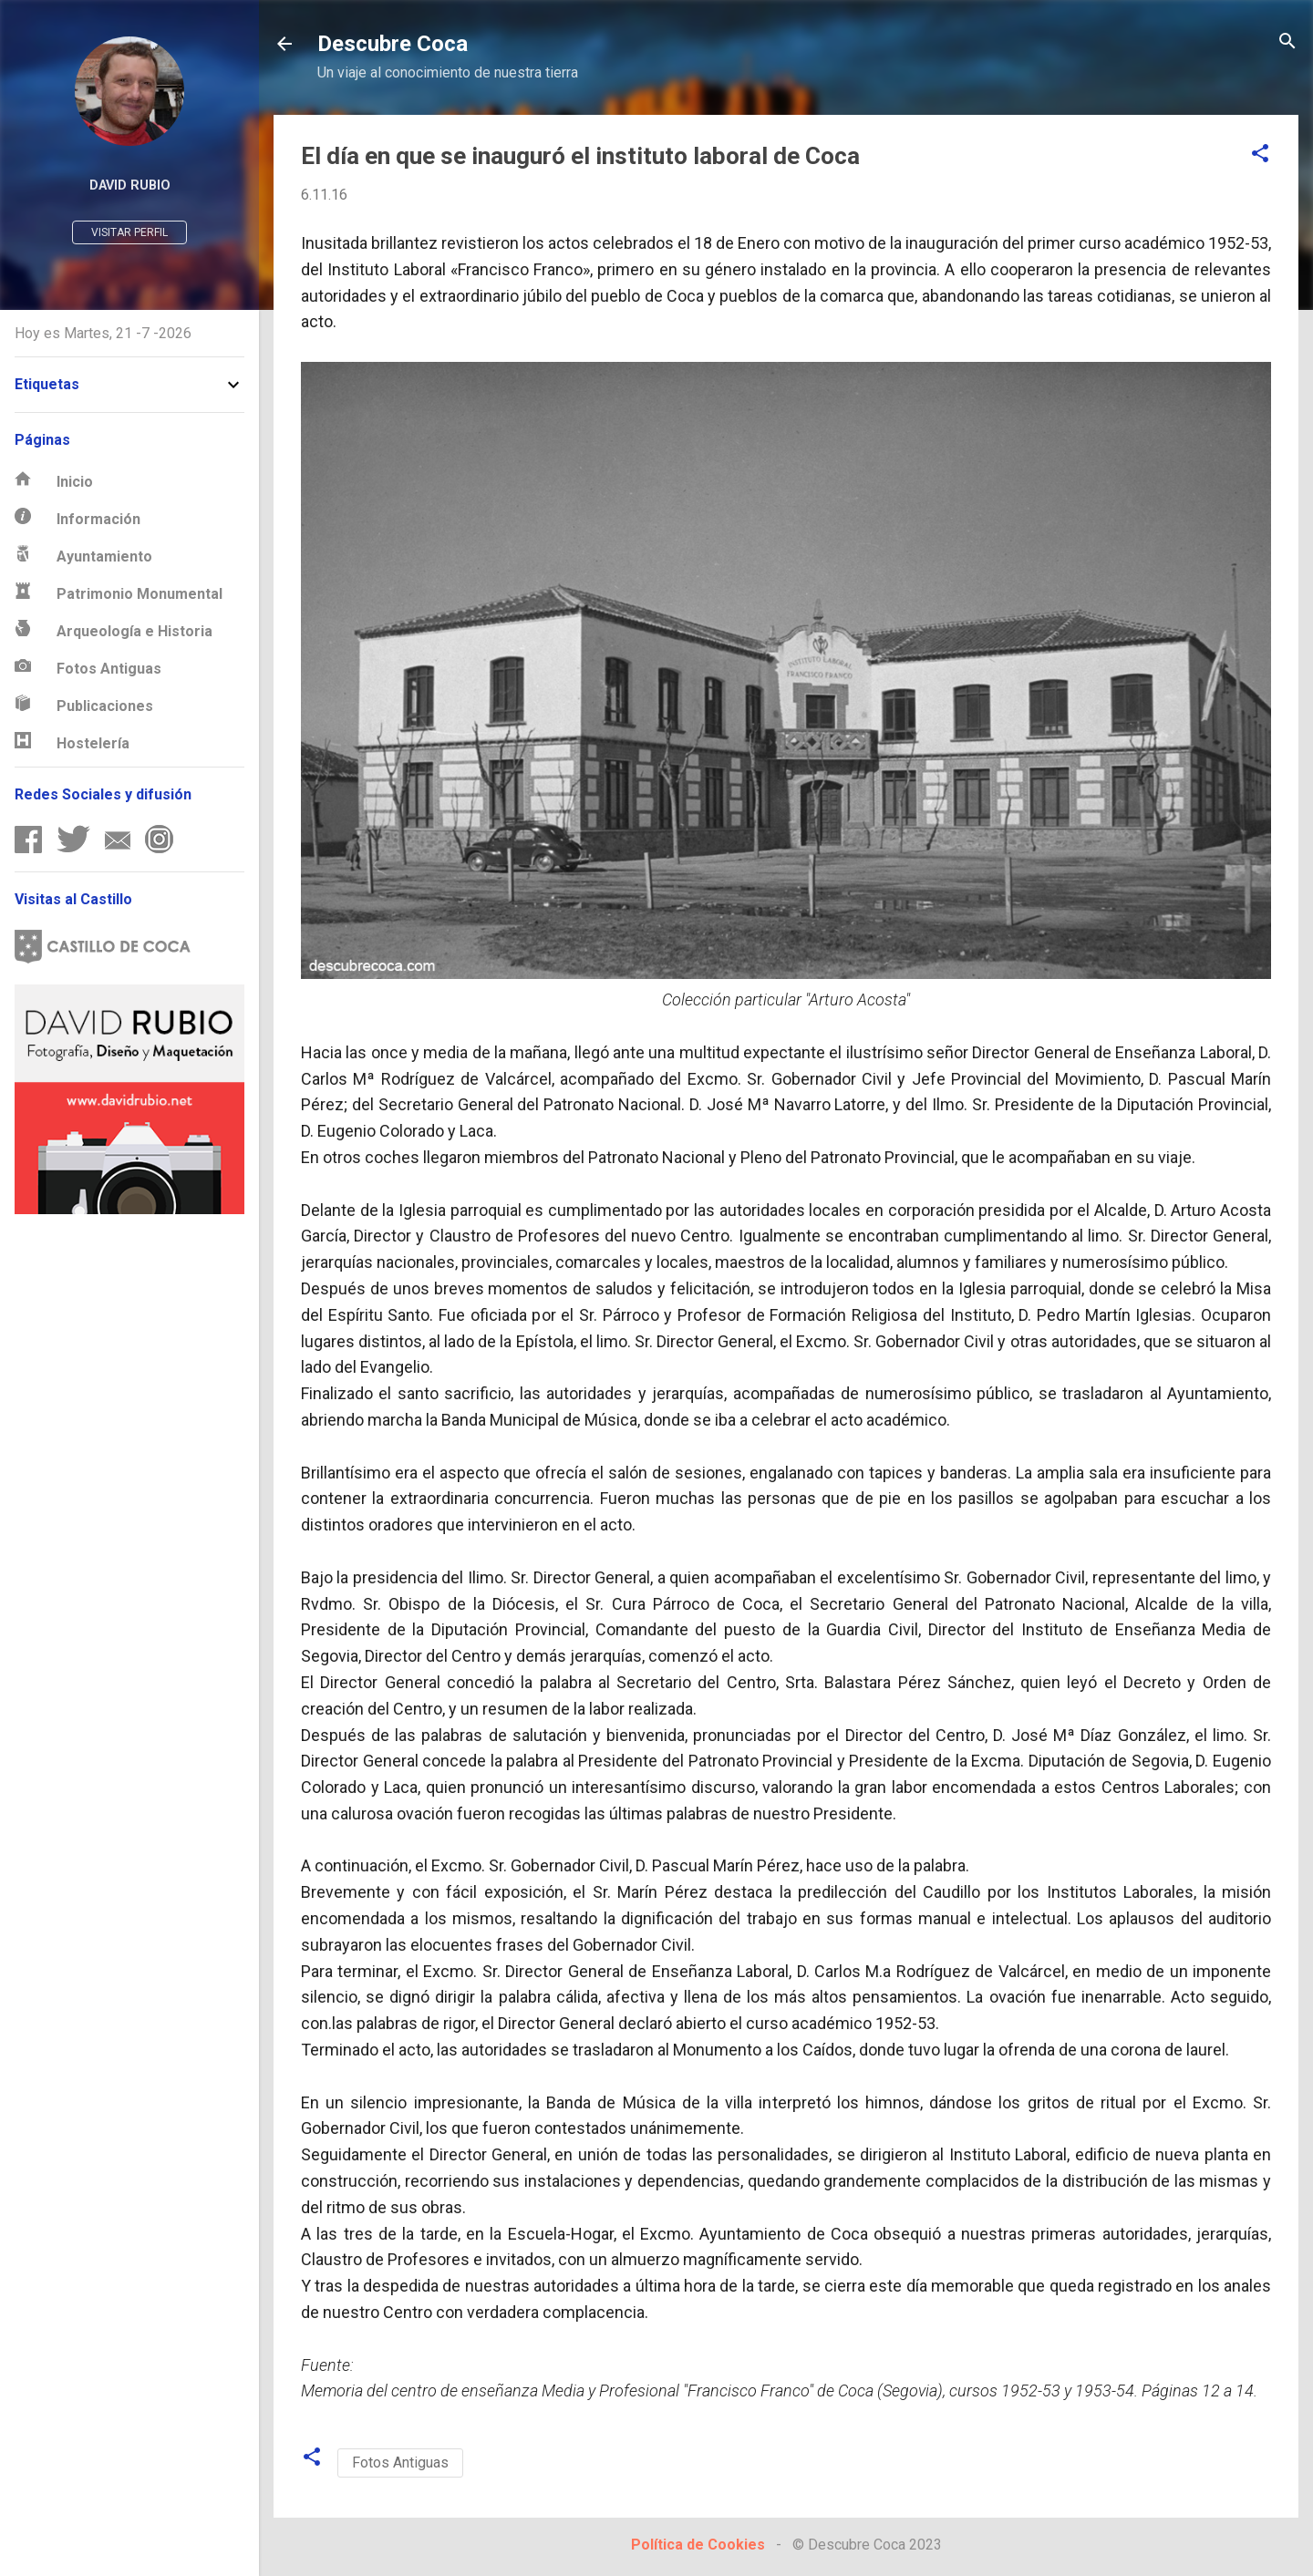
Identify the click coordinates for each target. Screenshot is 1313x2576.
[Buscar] (1287, 42)
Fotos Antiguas (400, 2462)
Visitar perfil (129, 232)
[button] (1260, 154)
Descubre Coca (392, 44)
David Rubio (130, 185)
